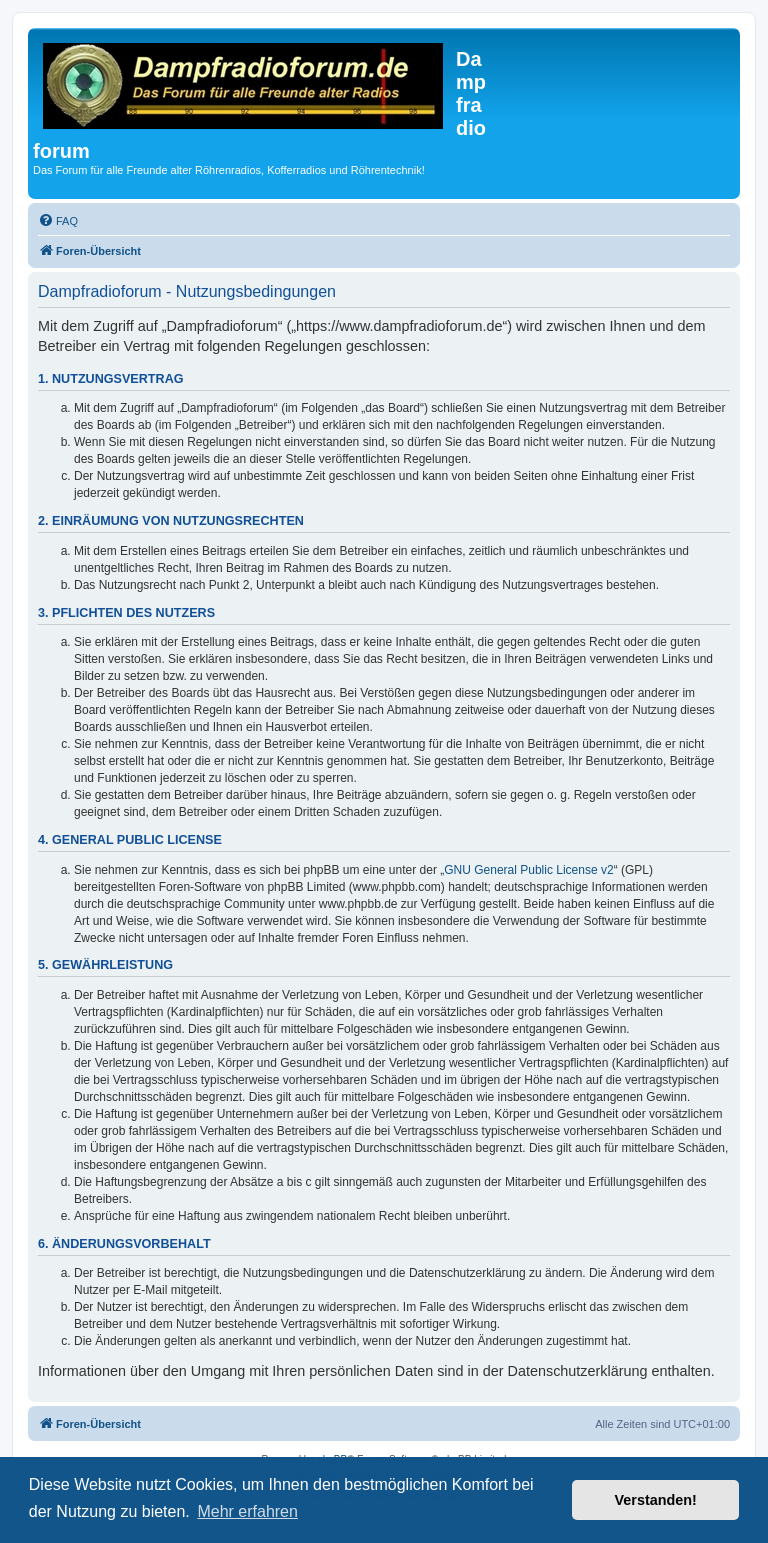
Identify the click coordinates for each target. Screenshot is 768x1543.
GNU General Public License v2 (528, 870)
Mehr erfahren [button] (247, 1511)
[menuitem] (58, 221)
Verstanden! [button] (656, 1500)
